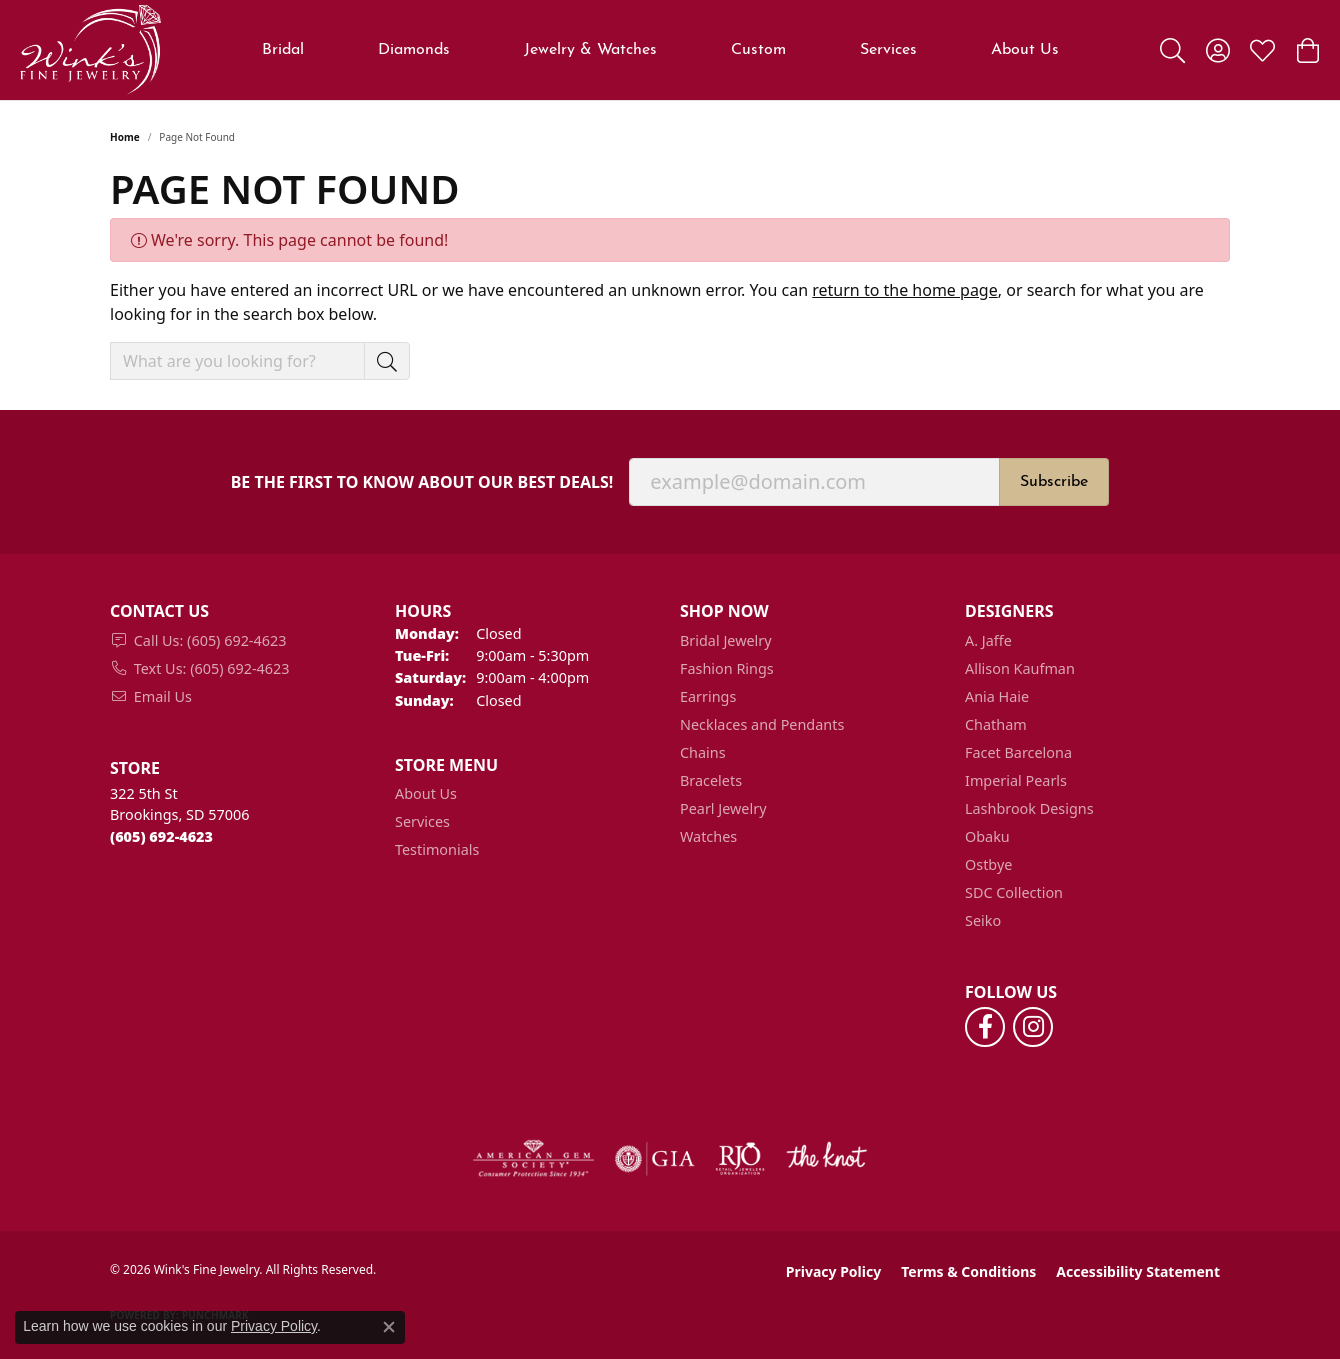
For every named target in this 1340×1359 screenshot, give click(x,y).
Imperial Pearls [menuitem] (1016, 780)
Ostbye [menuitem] (988, 864)
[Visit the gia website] (655, 1159)
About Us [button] (1025, 50)
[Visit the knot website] (826, 1159)
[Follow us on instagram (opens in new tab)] (1033, 1027)
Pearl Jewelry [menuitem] (723, 808)
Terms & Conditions (968, 1271)
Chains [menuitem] (703, 752)
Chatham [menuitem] (996, 724)
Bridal (283, 50)
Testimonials (437, 849)
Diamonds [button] (414, 50)
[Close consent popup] (389, 1327)
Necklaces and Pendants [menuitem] (762, 724)
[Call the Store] (161, 836)
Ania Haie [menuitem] (997, 696)
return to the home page (905, 290)
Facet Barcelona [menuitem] (1018, 752)
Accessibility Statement (1138, 1271)
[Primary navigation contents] (660, 50)
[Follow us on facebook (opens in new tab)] (985, 1027)
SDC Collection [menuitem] (1014, 892)
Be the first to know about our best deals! (422, 482)
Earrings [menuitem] (708, 696)
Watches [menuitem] (708, 836)
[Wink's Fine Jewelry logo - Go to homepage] (90, 50)
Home (125, 137)
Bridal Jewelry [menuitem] (726, 640)
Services (888, 50)
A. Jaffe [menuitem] (988, 640)
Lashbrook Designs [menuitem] (1029, 808)
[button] (1172, 50)
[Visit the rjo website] (740, 1159)
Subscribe (1054, 482)
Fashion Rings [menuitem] (727, 668)
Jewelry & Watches (590, 50)
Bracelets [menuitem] (711, 780)
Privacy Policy (833, 1271)
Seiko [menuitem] (983, 920)
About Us (426, 793)
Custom (758, 50)
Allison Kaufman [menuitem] (1020, 668)
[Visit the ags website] (533, 1159)
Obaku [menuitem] (987, 836)
